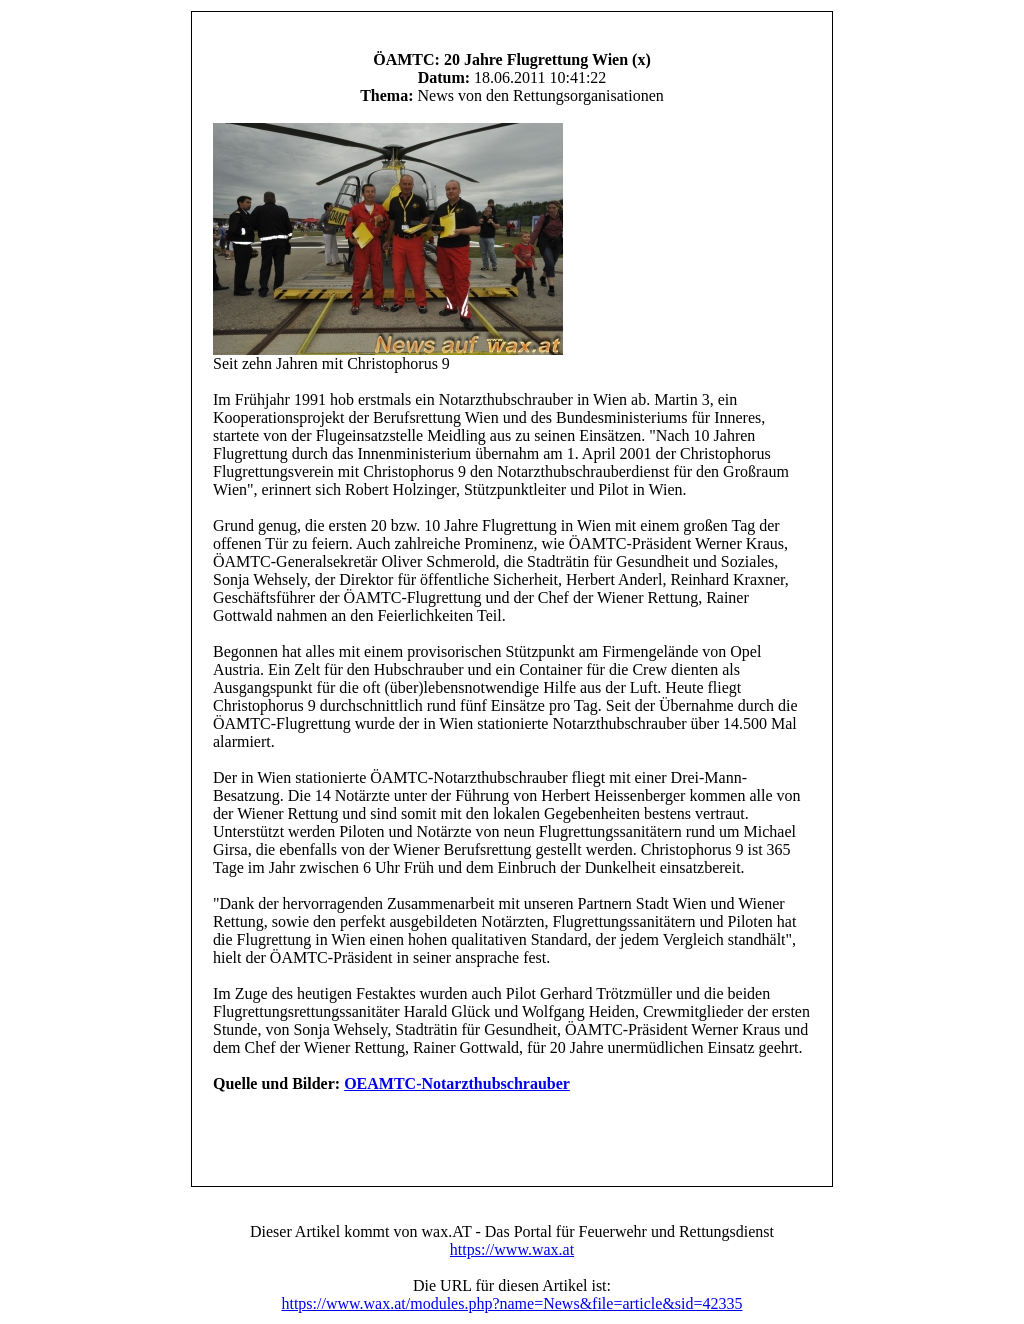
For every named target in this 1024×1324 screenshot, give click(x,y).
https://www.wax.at (512, 1249)
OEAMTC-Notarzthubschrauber (457, 1083)
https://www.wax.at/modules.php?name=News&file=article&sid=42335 (511, 1303)
